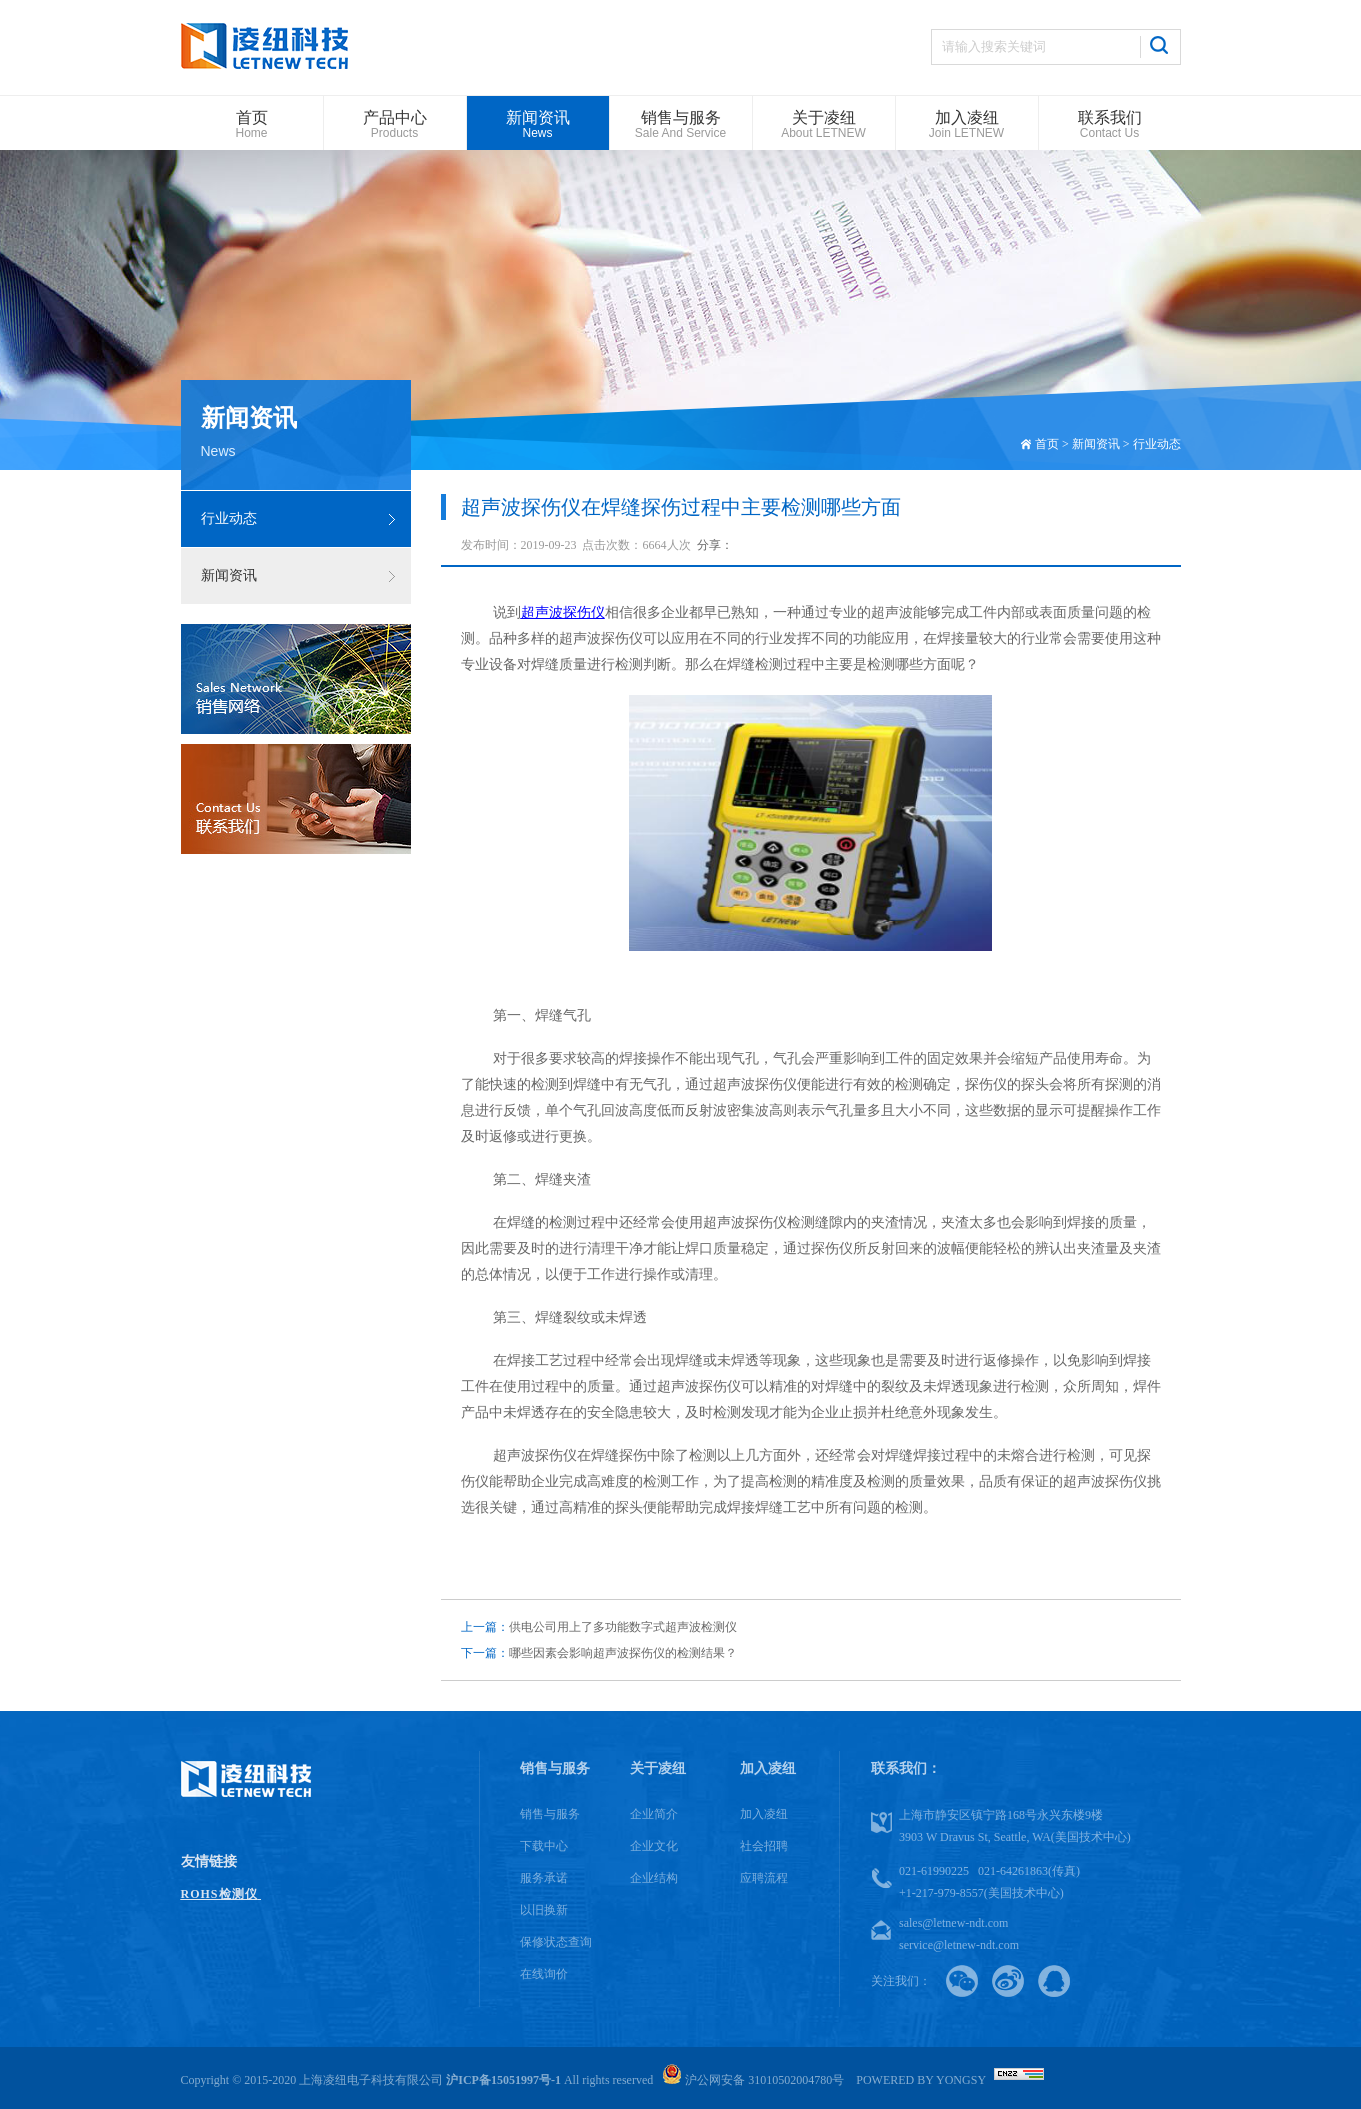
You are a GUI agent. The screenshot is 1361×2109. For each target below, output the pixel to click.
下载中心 (544, 1846)
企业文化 (654, 1846)
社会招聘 (764, 1846)
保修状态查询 (556, 1942)
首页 (1047, 444)
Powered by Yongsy (921, 2080)
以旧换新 (544, 1910)
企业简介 (654, 1814)
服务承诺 (544, 1878)
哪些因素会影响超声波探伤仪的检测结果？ (599, 1653)
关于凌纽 (658, 1768)
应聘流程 (764, 1878)
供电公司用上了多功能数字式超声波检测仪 (599, 1627)
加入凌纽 (768, 1768)
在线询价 (544, 1974)
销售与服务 (555, 1768)
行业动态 (229, 518)
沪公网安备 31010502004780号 (753, 2080)
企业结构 (654, 1878)
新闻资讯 (229, 575)
